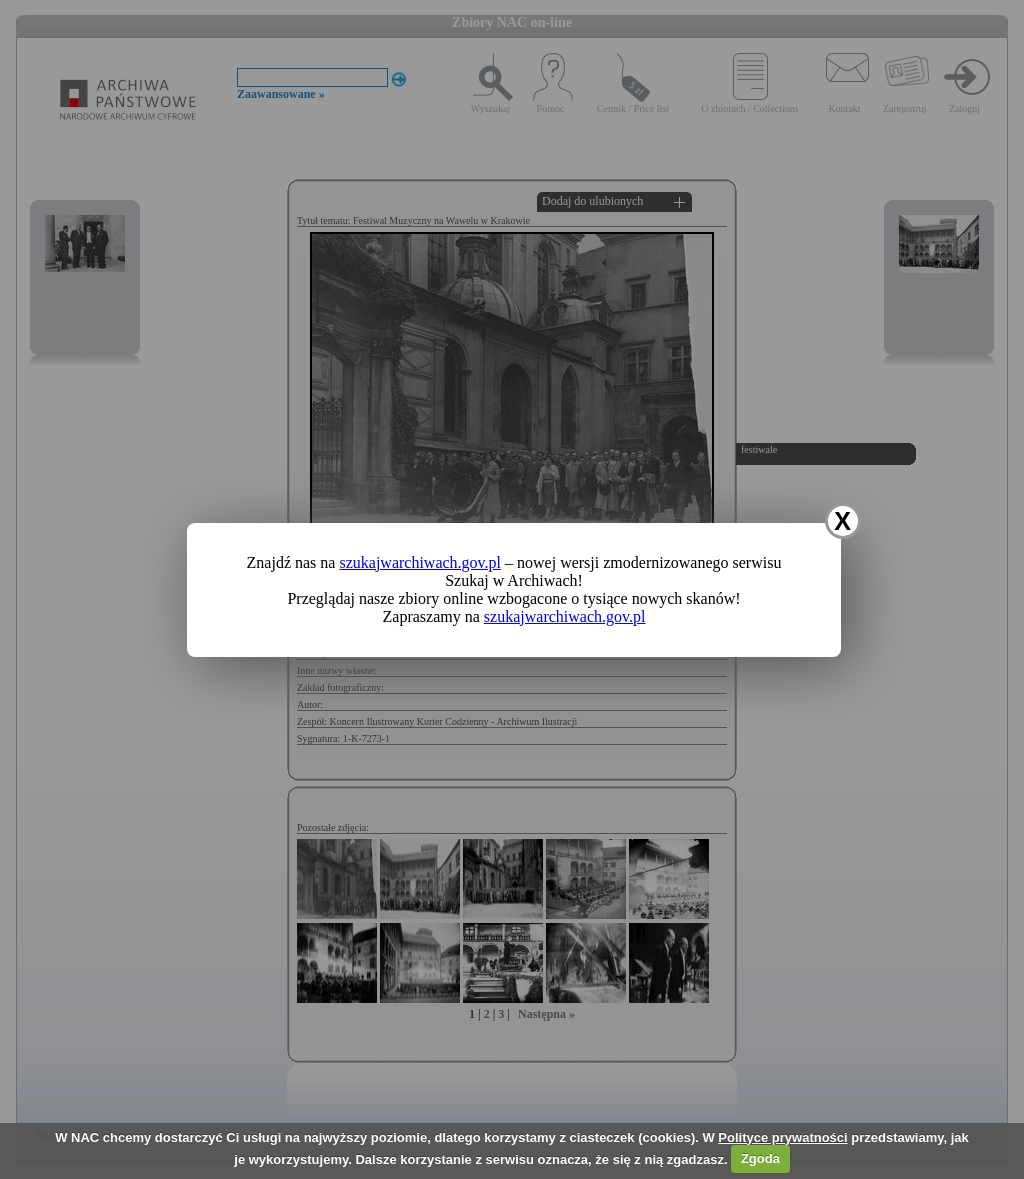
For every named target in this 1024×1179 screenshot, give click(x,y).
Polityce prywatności (782, 1137)
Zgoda (760, 1158)
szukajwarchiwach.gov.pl (420, 562)
